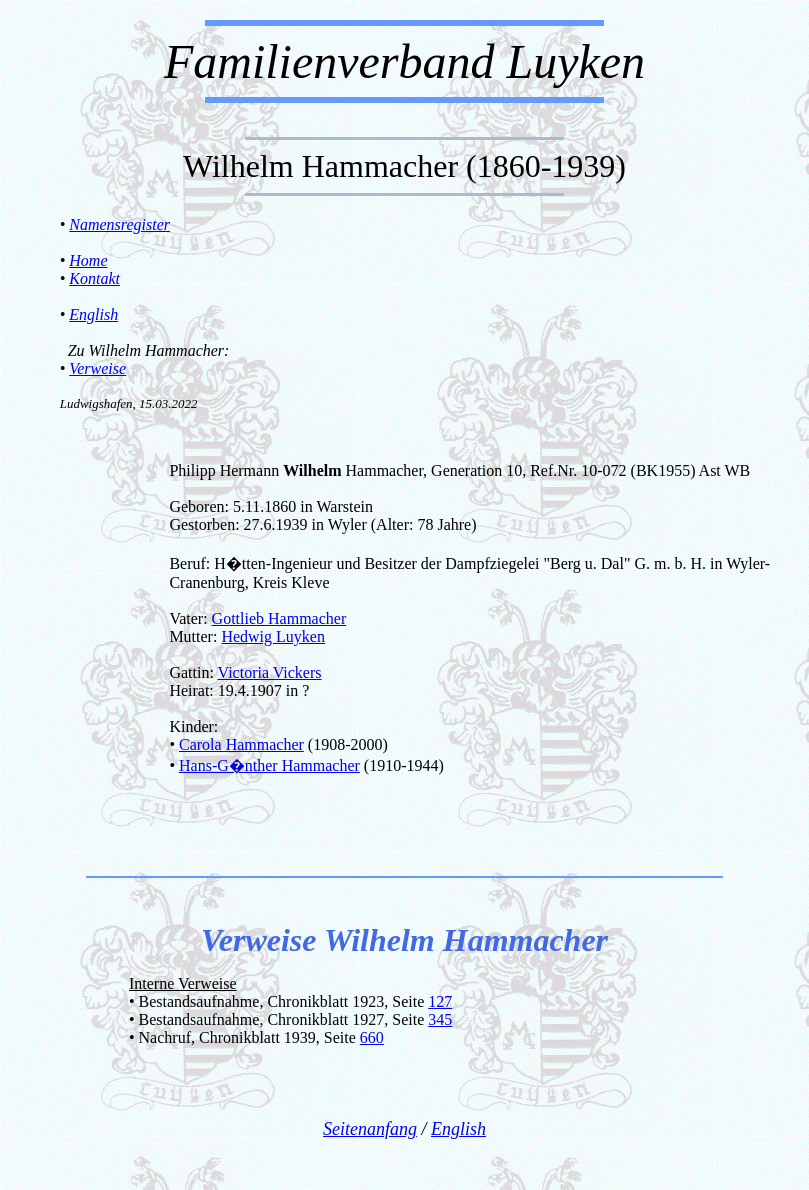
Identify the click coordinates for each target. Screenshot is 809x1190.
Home (88, 260)
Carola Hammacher (241, 744)
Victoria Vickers (270, 672)
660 (372, 1037)
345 (440, 1019)
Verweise (97, 368)
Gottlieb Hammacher (279, 618)
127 (440, 1001)
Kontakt (94, 278)
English (93, 314)
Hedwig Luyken (273, 636)
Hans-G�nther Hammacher (269, 765)
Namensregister (119, 224)
